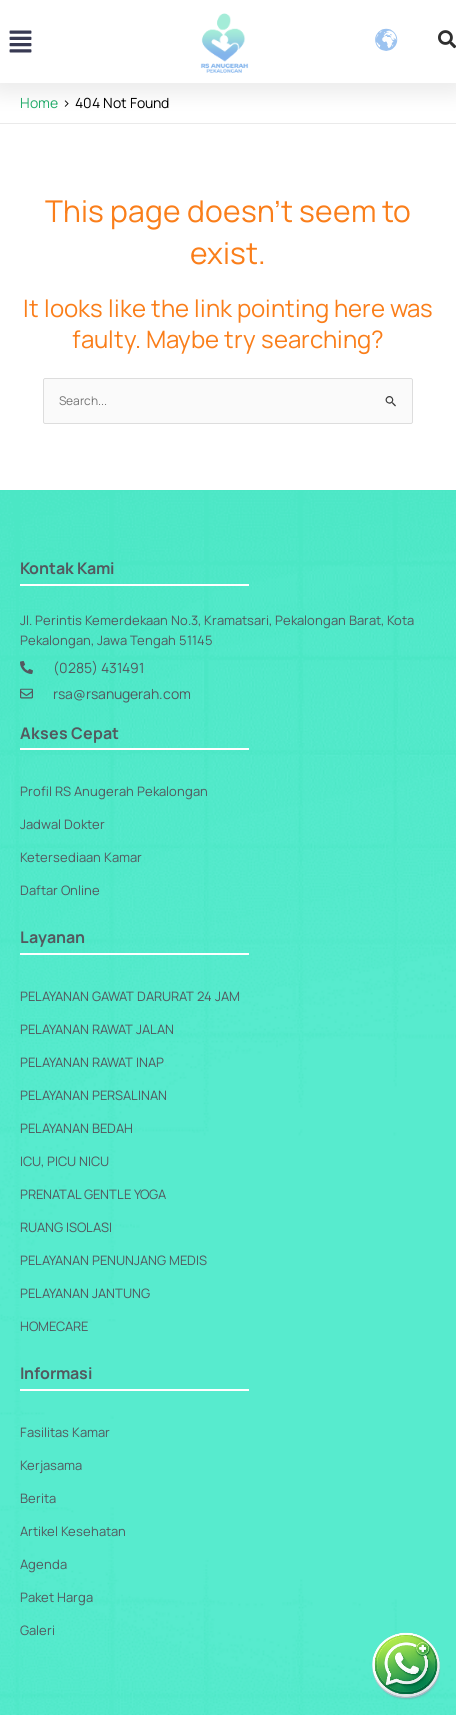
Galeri (37, 1630)
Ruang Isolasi (66, 1227)
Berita (38, 1498)
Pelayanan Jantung (85, 1293)
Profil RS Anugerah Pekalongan (114, 791)
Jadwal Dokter (62, 824)
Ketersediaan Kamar (81, 857)
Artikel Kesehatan (73, 1531)
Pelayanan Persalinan (93, 1095)
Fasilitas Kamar (65, 1432)
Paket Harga (56, 1597)
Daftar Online (60, 890)
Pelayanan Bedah (76, 1128)
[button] (20, 43)
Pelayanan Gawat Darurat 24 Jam (130, 996)
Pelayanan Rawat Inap (92, 1062)
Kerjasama (51, 1465)
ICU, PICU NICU (64, 1161)
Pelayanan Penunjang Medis (113, 1260)
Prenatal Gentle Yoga (93, 1194)
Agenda (43, 1564)
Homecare (54, 1326)
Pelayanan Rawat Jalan (97, 1029)
